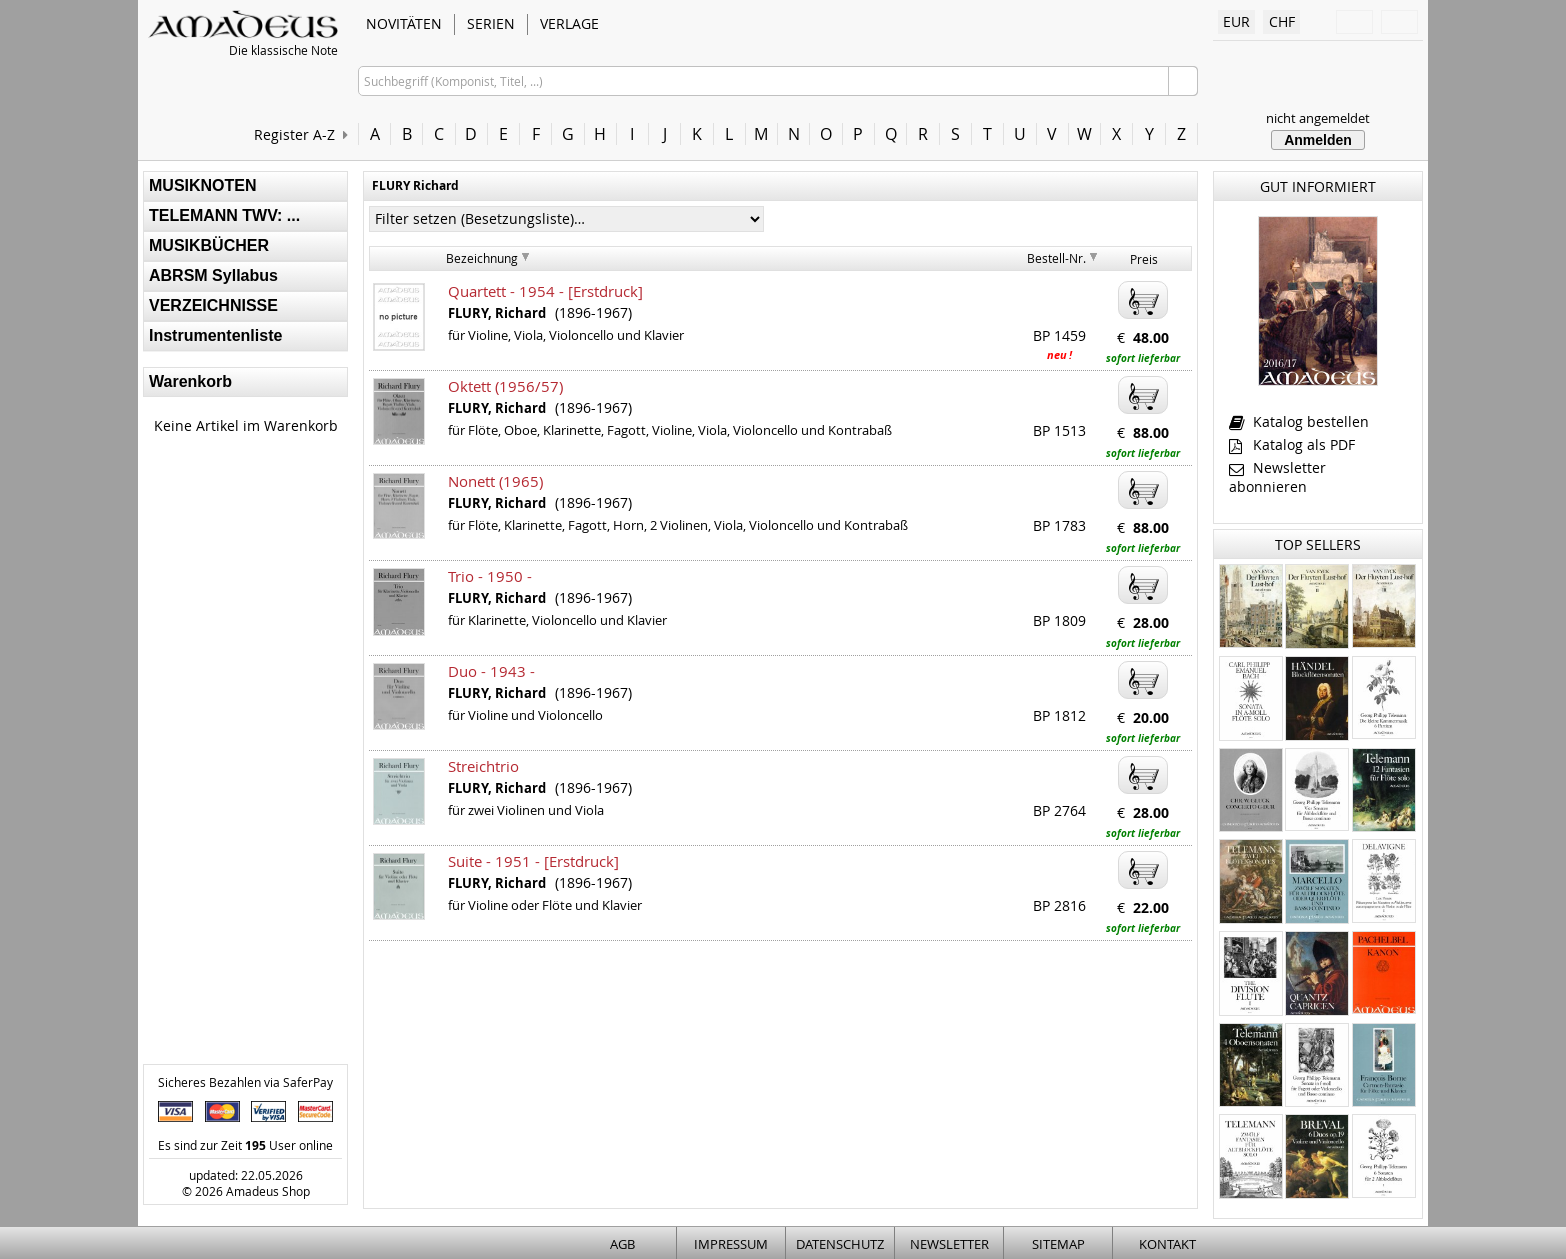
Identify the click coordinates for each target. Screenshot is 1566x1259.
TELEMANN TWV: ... (224, 215)
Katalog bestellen (1299, 421)
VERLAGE (569, 23)
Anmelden (1318, 140)
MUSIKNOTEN (203, 185)
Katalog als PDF (1292, 444)
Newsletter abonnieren (1277, 477)
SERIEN (491, 23)
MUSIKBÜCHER (209, 245)
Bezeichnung (482, 258)
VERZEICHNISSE (213, 305)
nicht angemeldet (1318, 118)
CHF (1282, 21)
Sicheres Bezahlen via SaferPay (245, 1082)
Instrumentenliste (215, 335)
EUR (1236, 21)
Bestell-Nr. (1056, 258)
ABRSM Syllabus (213, 275)
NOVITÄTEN (404, 23)
